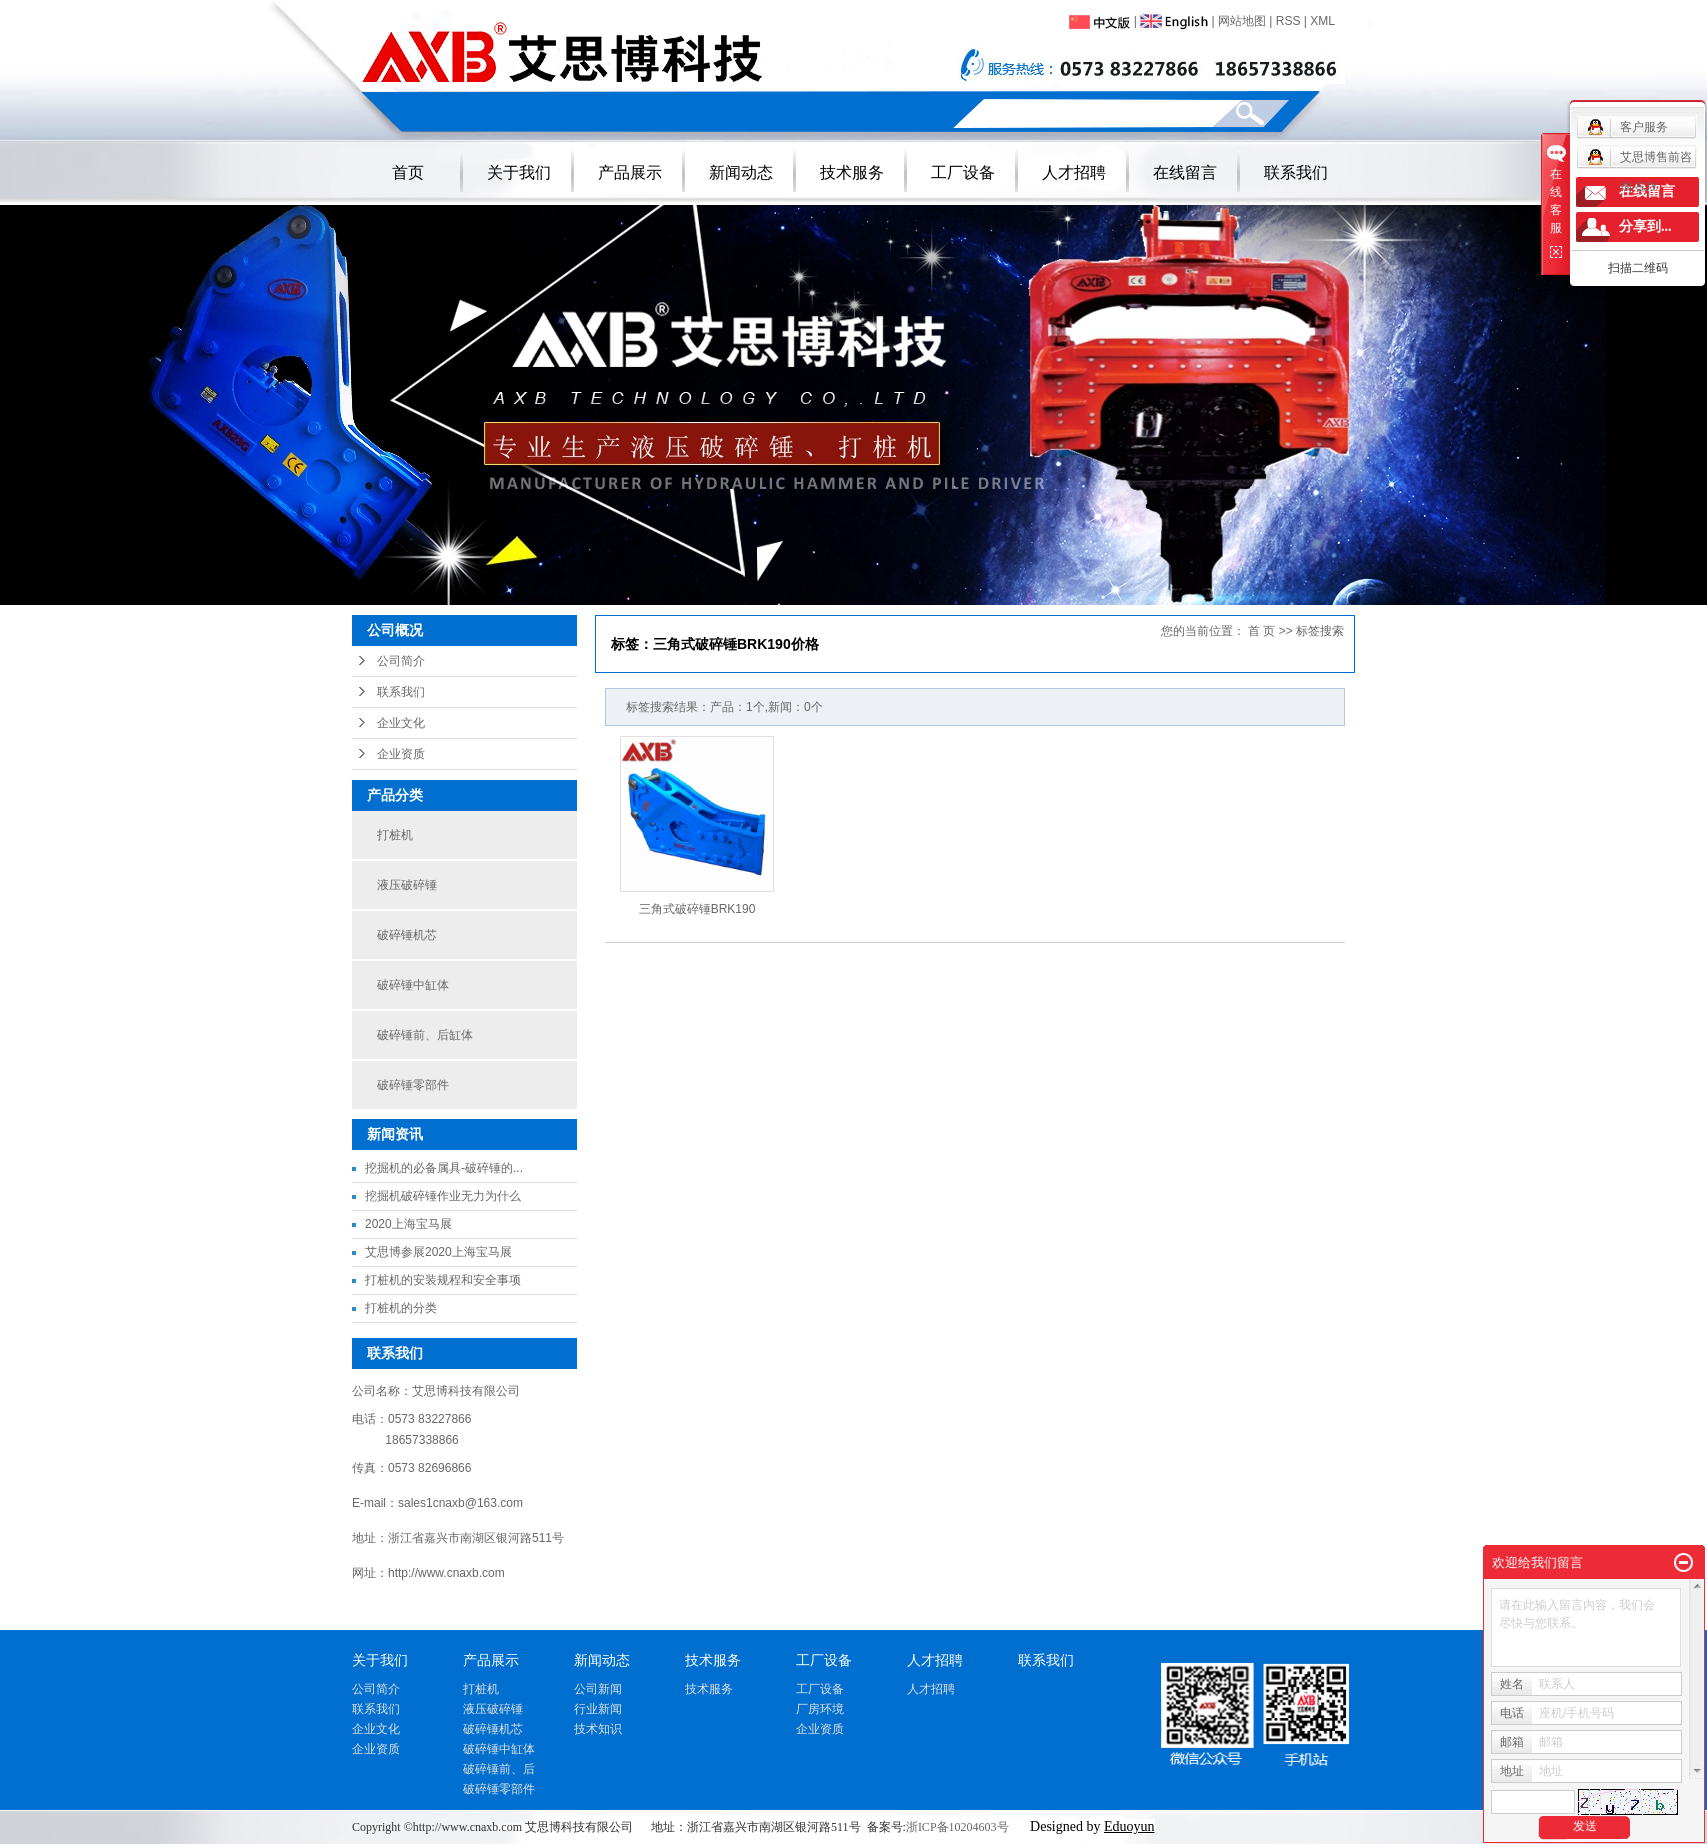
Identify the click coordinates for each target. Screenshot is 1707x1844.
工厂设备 (963, 172)
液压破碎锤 (407, 885)
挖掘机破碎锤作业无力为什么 (443, 1196)
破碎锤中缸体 (413, 985)
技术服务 (852, 172)
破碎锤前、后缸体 (425, 1035)
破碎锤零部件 (413, 1085)
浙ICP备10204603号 (957, 1827)
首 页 (1261, 631)
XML (1322, 21)
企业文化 (401, 723)
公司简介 (401, 661)
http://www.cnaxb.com (446, 1573)
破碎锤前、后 (499, 1769)
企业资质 (401, 754)
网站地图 (1242, 21)
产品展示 (630, 172)
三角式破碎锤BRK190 (697, 909)
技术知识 (598, 1729)
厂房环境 (820, 1709)
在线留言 (1185, 172)
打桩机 (395, 835)
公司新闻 (598, 1689)
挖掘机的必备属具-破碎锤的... (444, 1168)
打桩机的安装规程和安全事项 (443, 1280)
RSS (1288, 21)
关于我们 (519, 172)
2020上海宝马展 (408, 1224)
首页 (408, 172)
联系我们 (1296, 172)
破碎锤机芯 (407, 935)
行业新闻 (598, 1709)
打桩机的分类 (401, 1308)
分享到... (1645, 226)
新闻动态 (741, 172)
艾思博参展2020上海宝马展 (438, 1252)
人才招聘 (1074, 172)
